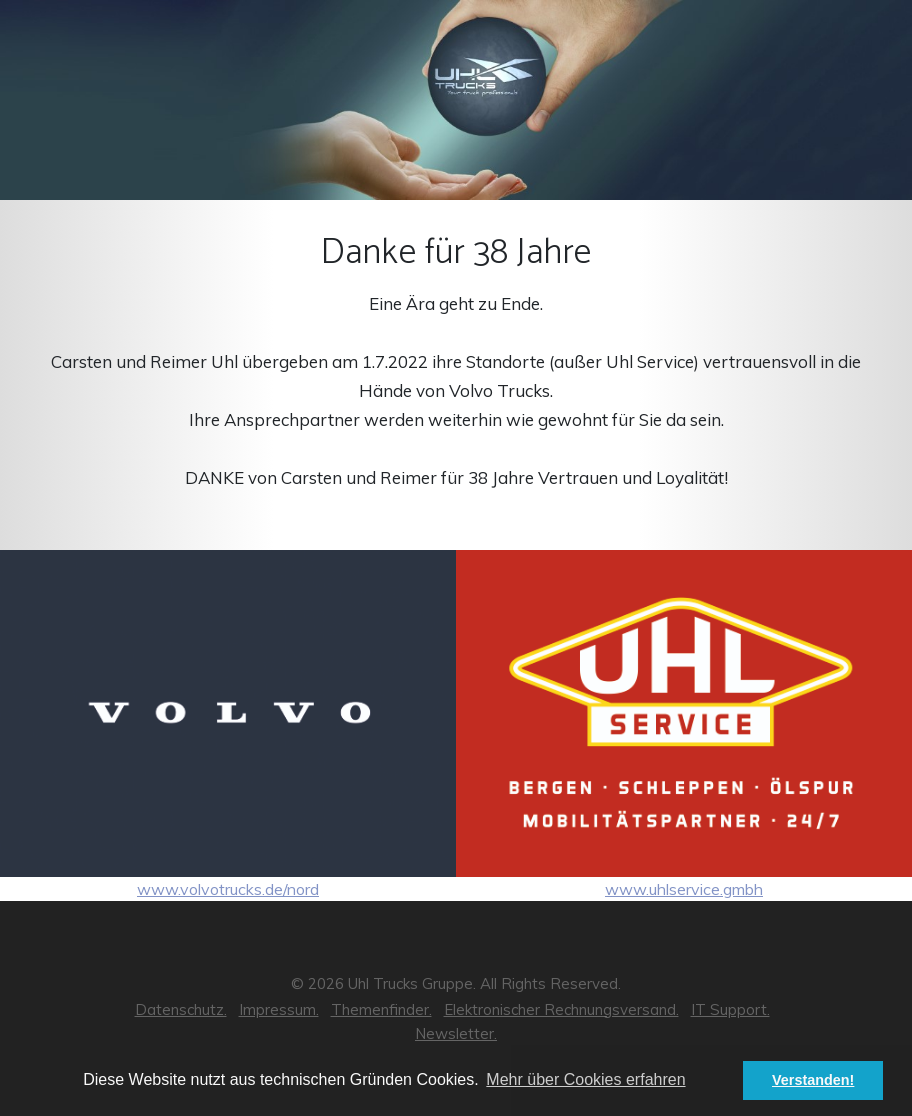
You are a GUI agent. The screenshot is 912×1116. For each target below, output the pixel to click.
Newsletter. (456, 1033)
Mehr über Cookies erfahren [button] (585, 1079)
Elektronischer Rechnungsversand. (561, 1009)
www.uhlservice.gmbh (684, 725)
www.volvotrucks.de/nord (228, 725)
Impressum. (279, 1009)
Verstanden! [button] (813, 1080)
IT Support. (730, 1009)
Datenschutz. (181, 1009)
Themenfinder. (381, 1009)
